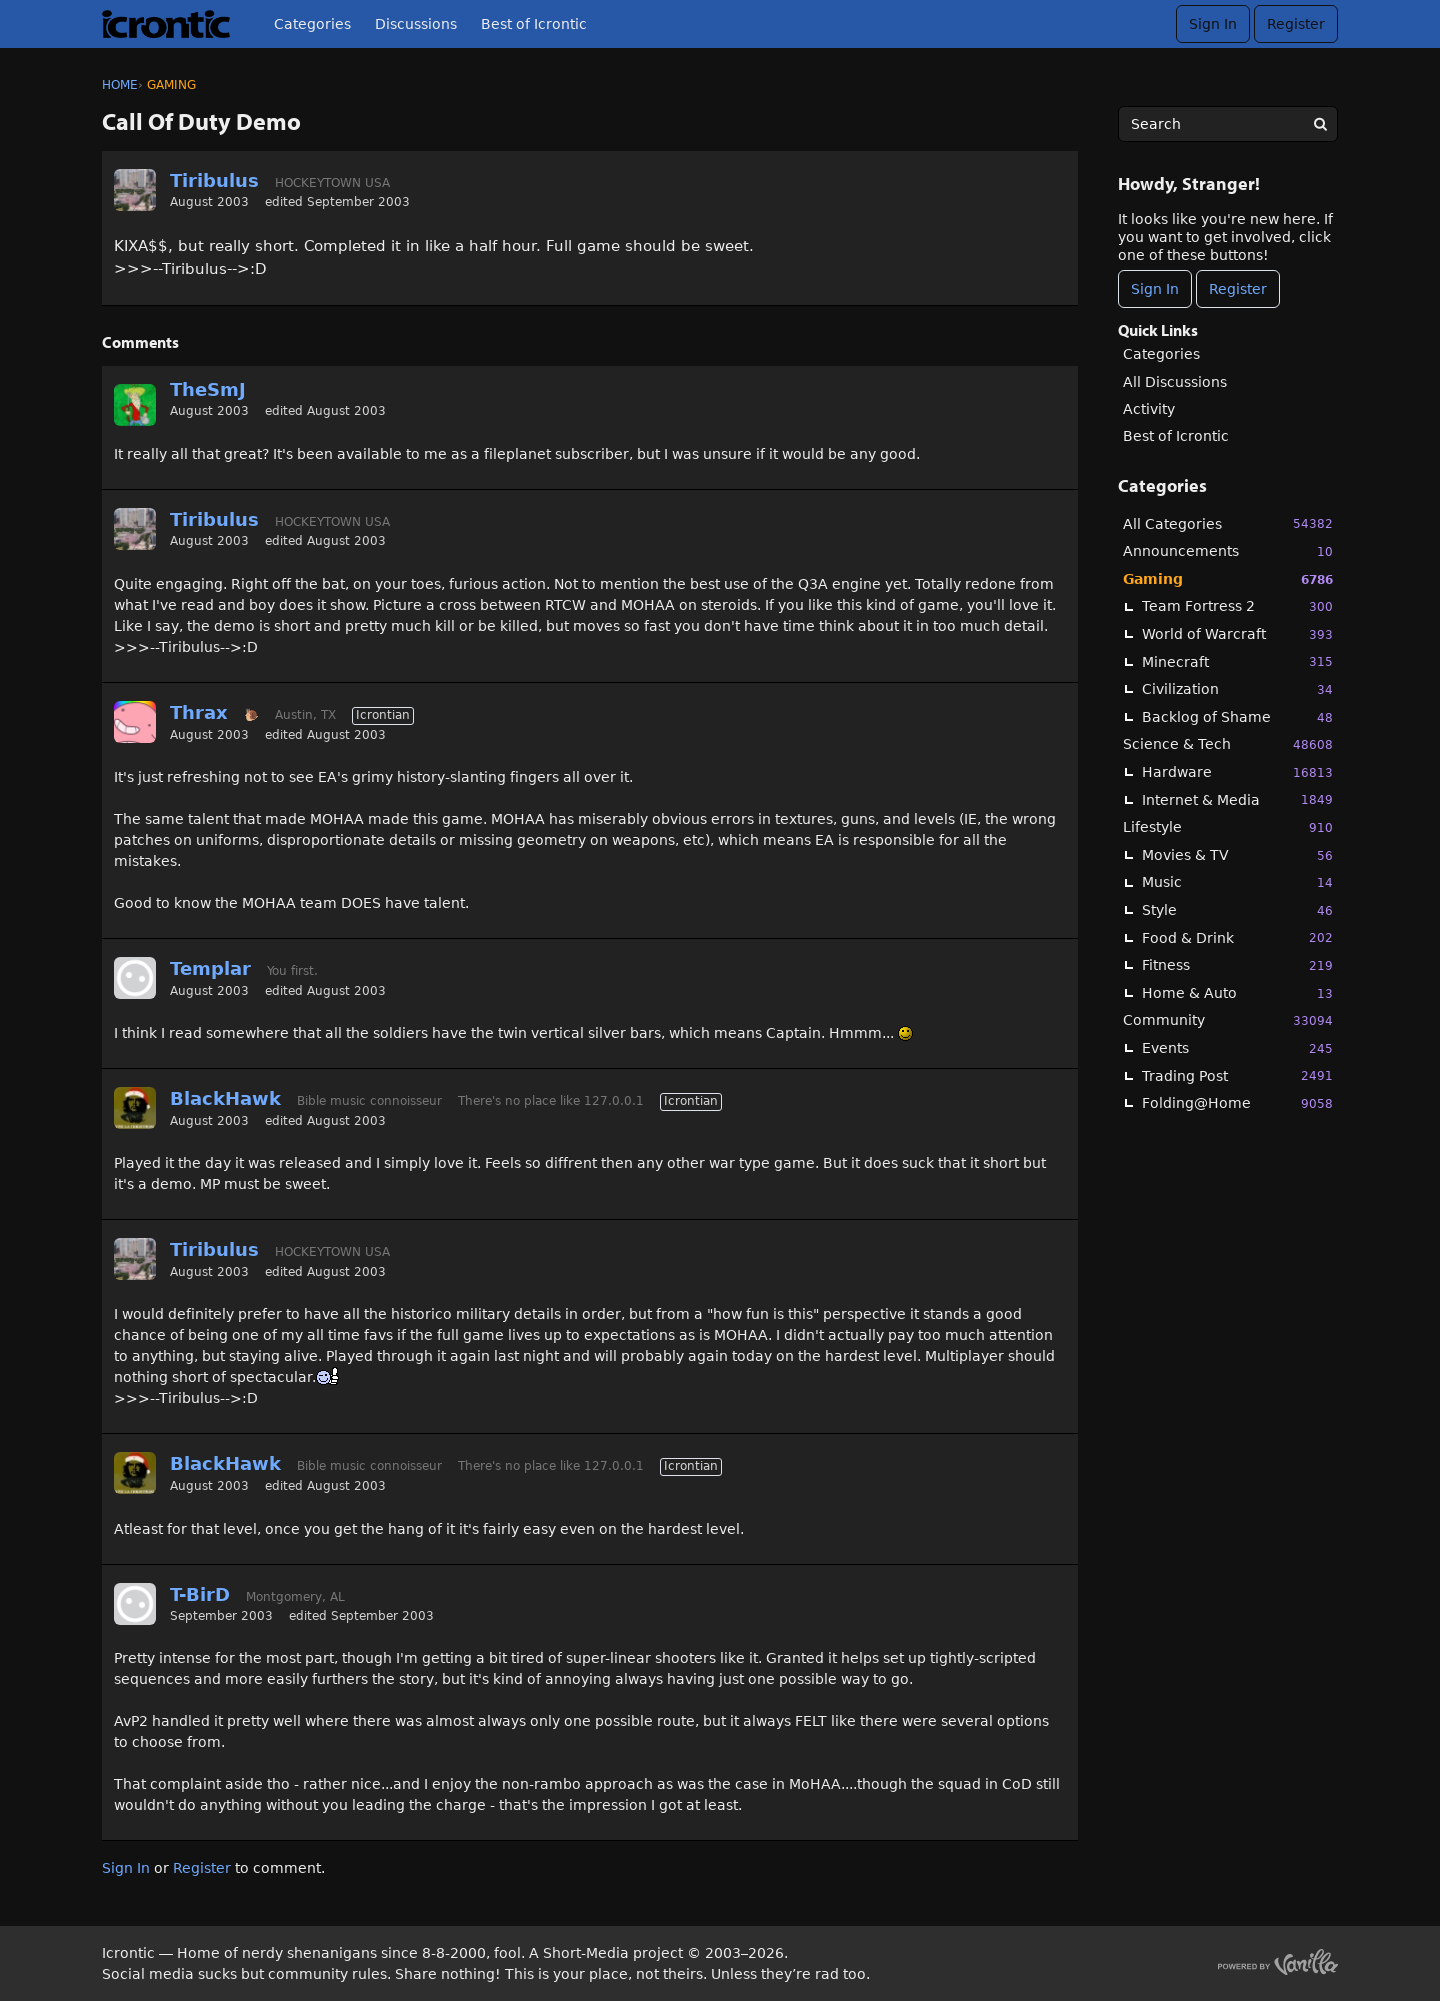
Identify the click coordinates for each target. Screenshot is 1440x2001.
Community (1228, 1020)
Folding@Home (1237, 1103)
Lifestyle (1228, 827)
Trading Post (1237, 1075)
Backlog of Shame (1237, 717)
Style (1237, 910)
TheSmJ (208, 389)
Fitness (1237, 965)
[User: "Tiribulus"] (135, 190)
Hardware (1237, 772)
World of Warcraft (1237, 634)
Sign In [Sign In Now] (1155, 289)
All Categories (1228, 523)
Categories (312, 24)
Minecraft (1237, 661)
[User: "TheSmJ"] (135, 405)
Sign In (1213, 24)
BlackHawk (225, 1098)
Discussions (416, 24)
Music (1237, 882)
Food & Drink (1237, 937)
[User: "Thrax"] (135, 722)
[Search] (1320, 124)
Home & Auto (1237, 993)
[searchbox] (1228, 124)
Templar (210, 968)
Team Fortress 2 (1237, 606)
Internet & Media (1237, 799)
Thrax (199, 712)
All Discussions (1175, 382)
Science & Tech (1228, 744)
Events (1237, 1048)
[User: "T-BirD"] (135, 1604)
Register (1296, 24)
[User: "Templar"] (135, 978)
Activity (1149, 409)
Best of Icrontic (534, 24)
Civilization (1237, 689)
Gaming (1228, 579)
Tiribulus (214, 180)
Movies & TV (1237, 855)
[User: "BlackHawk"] (135, 1108)
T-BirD (200, 1594)
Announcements (1228, 551)
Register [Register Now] (1238, 289)
